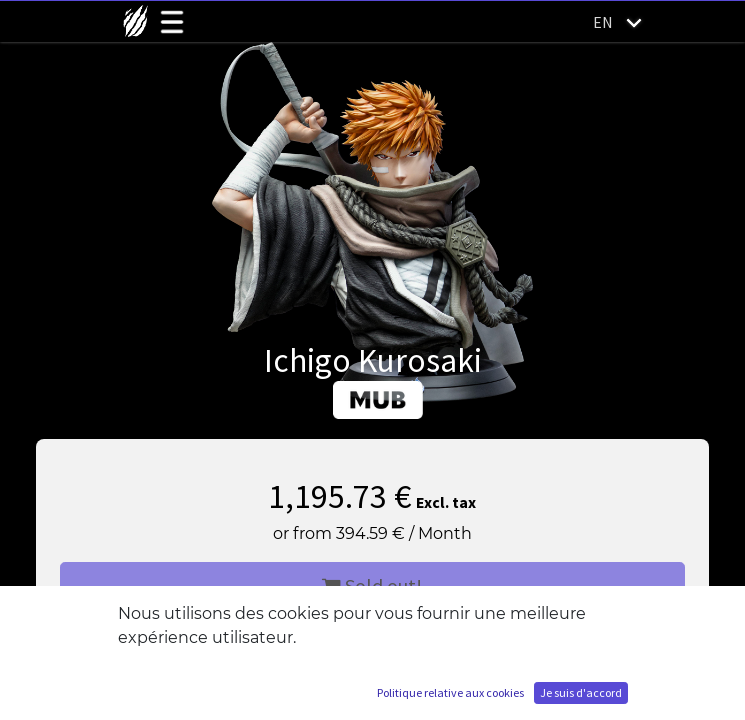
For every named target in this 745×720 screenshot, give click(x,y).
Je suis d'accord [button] (581, 692)
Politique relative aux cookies (450, 692)
